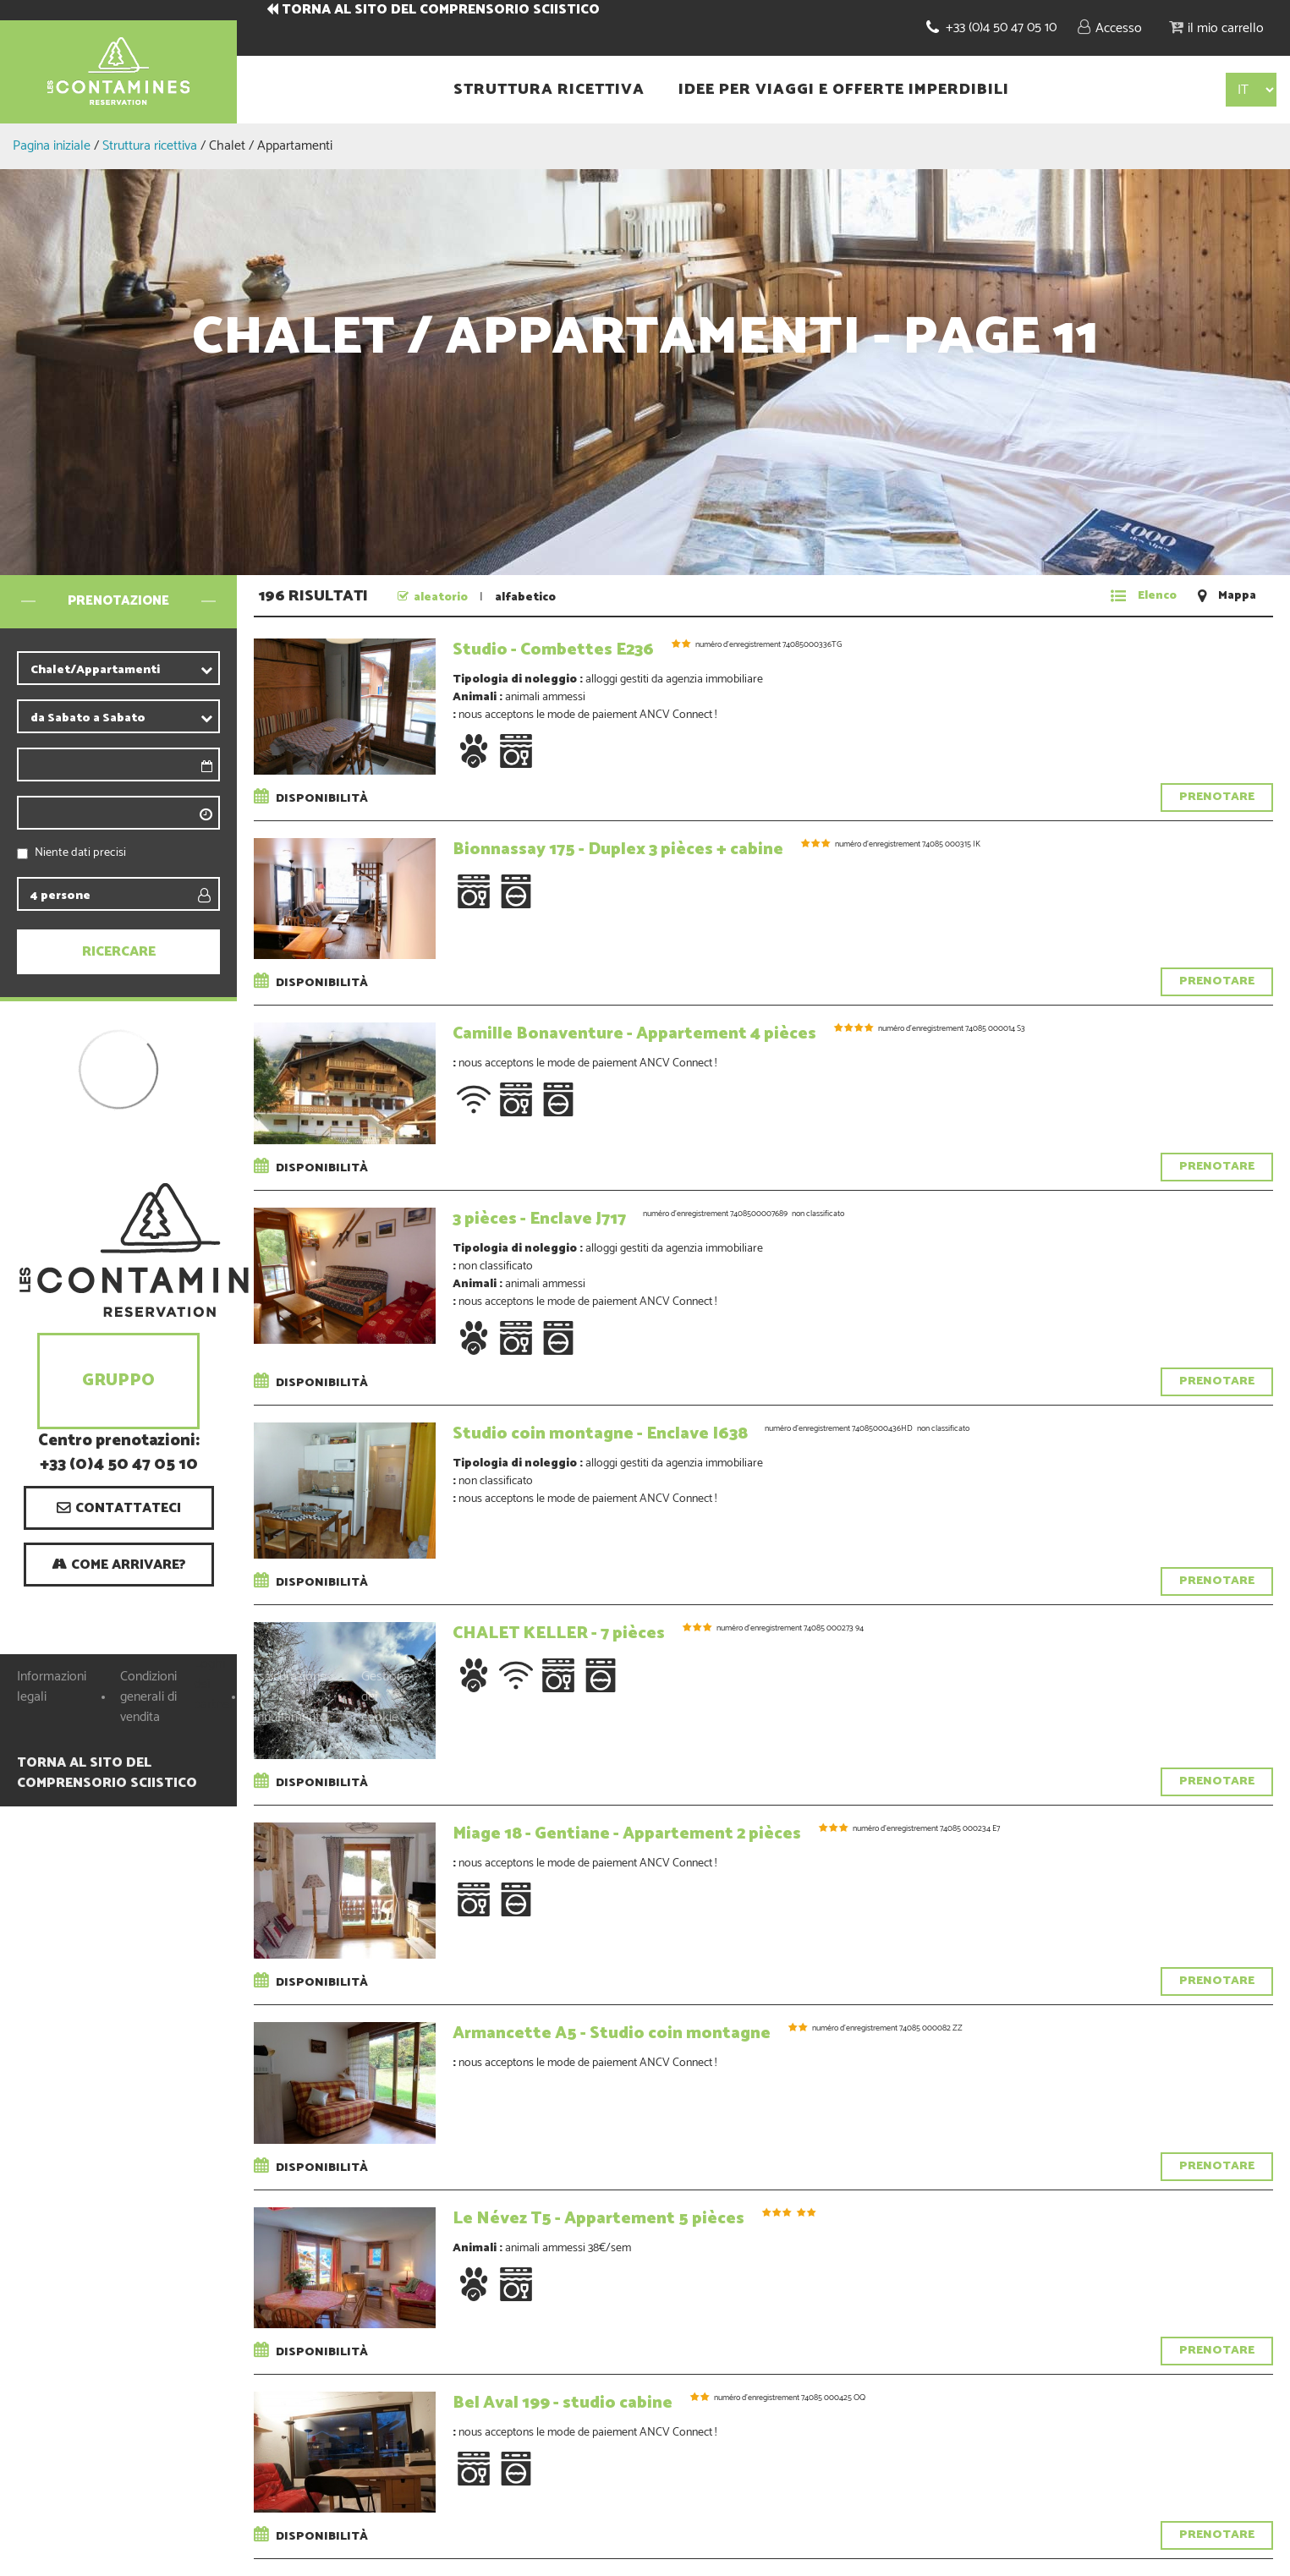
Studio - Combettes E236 (553, 650)
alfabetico (525, 597)
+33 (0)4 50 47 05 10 (1001, 27)
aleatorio (441, 597)
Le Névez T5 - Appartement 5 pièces (598, 2219)
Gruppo (118, 1381)
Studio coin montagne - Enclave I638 (600, 1434)
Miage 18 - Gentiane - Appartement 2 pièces (627, 1834)
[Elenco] (1144, 596)
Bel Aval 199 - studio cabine (562, 2403)
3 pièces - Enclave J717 (539, 1219)
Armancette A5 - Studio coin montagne (612, 2033)
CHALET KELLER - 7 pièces (559, 1633)
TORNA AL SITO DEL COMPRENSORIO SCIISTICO (441, 10)
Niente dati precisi (80, 853)
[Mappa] (1227, 596)
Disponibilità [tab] (314, 798)
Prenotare (1216, 797)
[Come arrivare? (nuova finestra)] (119, 1565)
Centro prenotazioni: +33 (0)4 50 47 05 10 (119, 1453)
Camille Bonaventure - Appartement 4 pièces (634, 1034)
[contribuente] (148, 670)
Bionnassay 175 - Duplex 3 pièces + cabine (618, 849)
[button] (1216, 27)
